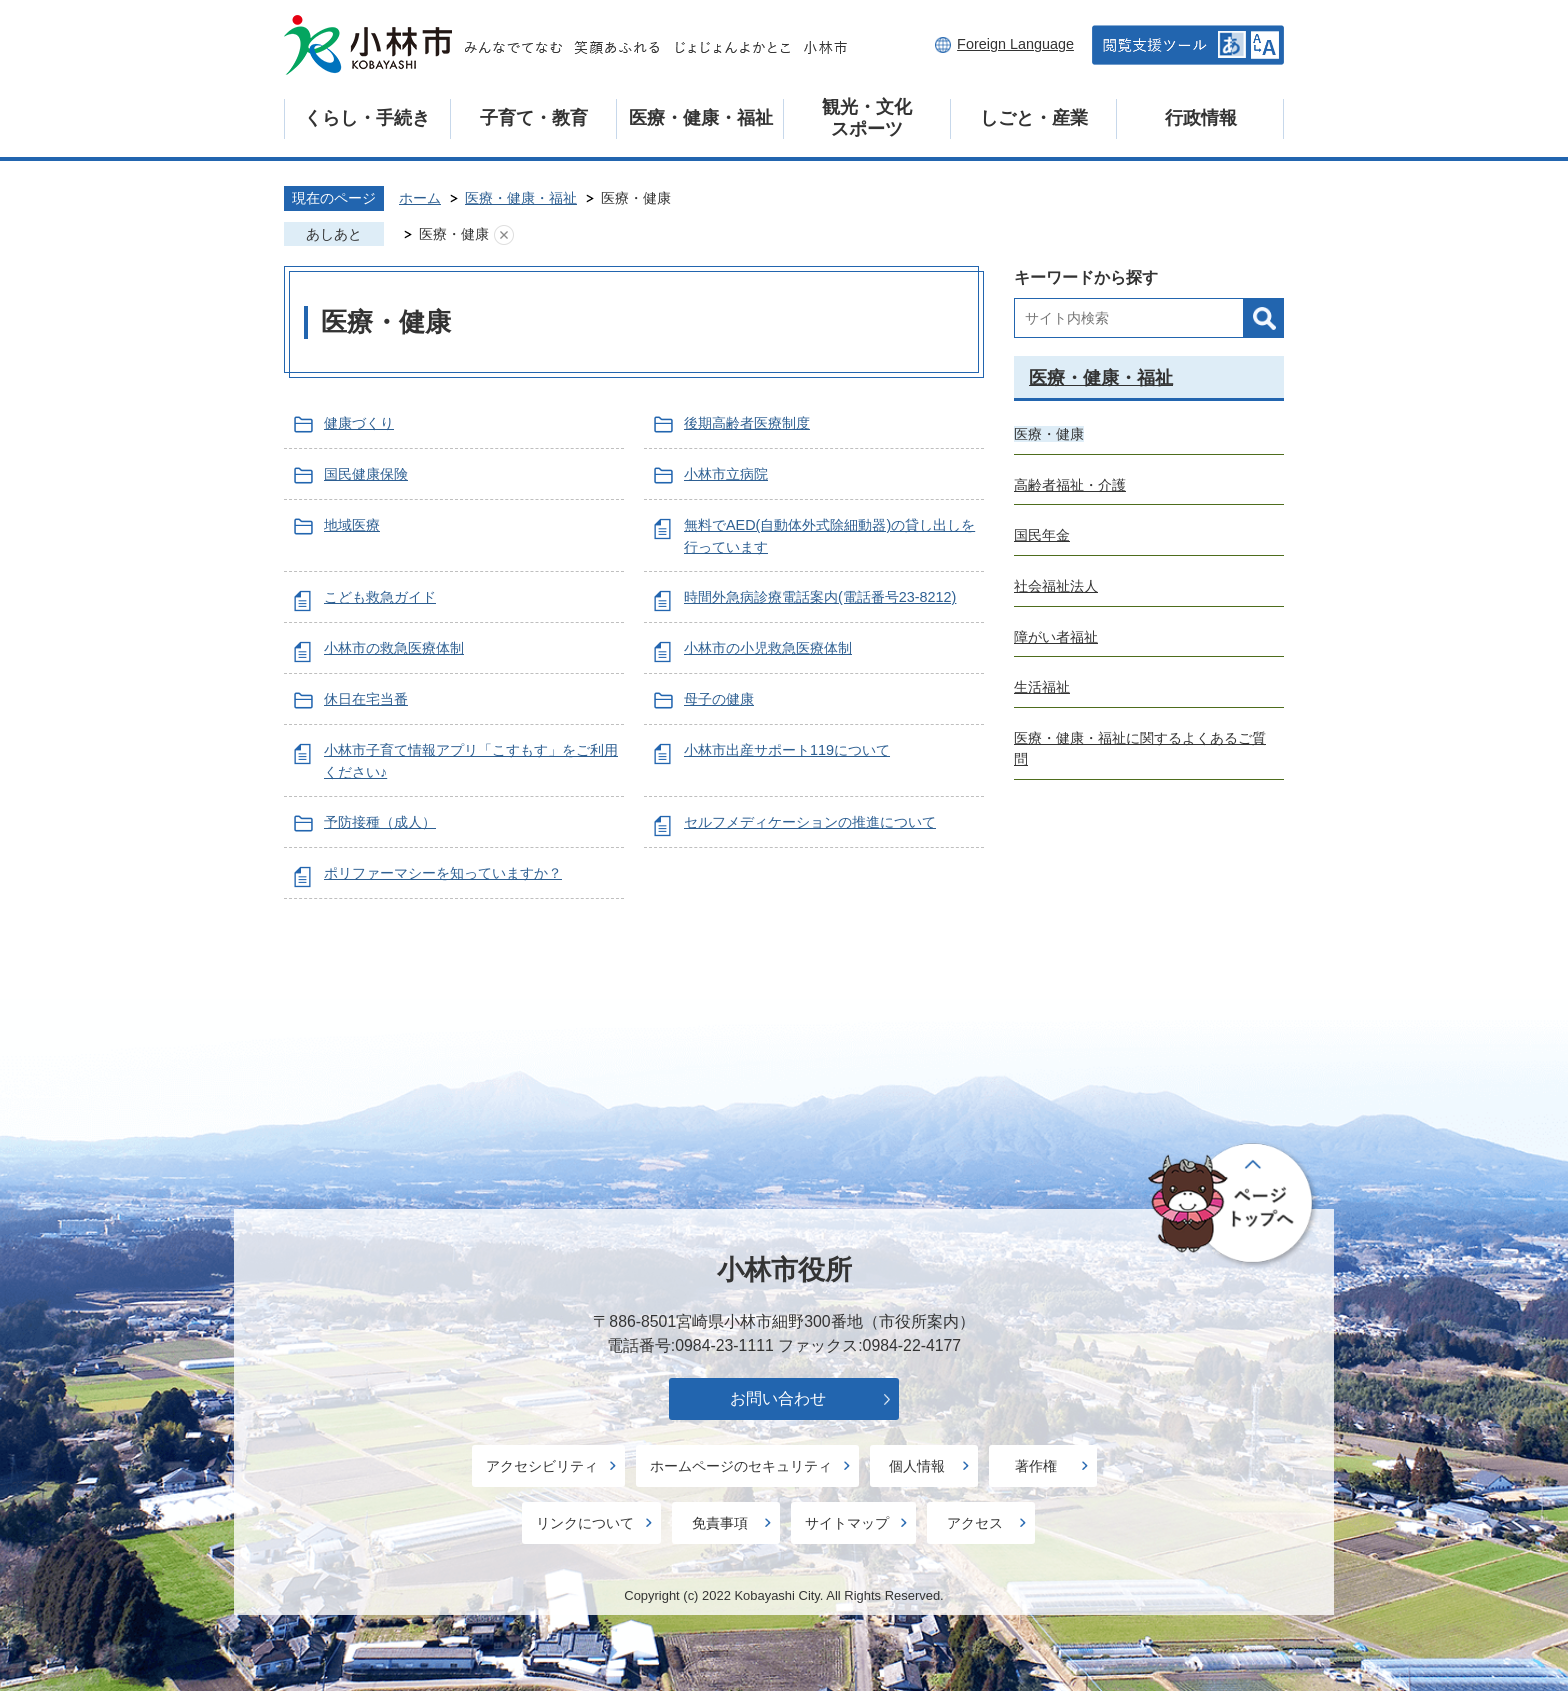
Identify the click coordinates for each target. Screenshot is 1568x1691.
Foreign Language (1015, 44)
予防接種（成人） (380, 822)
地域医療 (352, 525)
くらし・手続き (367, 118)
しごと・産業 (1034, 118)
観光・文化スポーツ (867, 118)
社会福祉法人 (1056, 586)
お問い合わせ (778, 1398)
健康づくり (359, 423)
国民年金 (1042, 535)
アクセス (975, 1523)
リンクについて (585, 1523)
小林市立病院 (726, 474)
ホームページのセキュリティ (741, 1466)
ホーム (420, 198)
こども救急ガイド (380, 597)
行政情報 (1201, 118)
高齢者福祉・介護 (1070, 485)
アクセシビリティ (542, 1466)
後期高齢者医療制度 (747, 423)
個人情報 (917, 1466)
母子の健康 (719, 699)
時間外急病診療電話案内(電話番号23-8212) (820, 597)
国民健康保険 (366, 474)
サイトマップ (847, 1523)
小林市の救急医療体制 (394, 648)
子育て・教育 (534, 118)
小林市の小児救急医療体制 (768, 648)
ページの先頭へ (1233, 1204)
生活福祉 (1042, 687)
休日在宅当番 (366, 699)
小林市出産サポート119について (787, 750)
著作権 (1036, 1466)
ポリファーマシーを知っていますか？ (443, 873)
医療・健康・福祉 (701, 118)
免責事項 (720, 1523)
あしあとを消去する (504, 235)
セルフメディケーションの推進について (810, 822)
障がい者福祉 (1056, 637)
